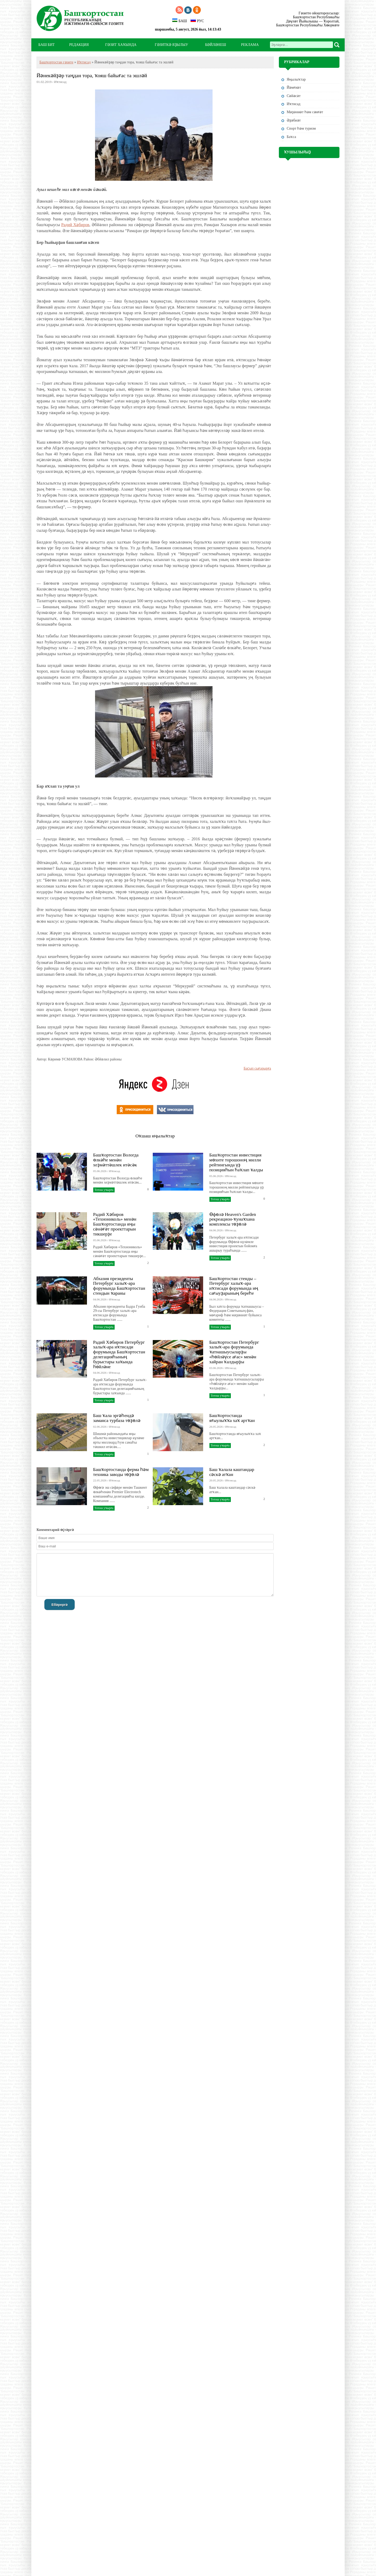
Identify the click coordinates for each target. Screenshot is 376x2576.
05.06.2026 (100, 1171)
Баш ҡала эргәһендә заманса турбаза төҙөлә (116, 1418)
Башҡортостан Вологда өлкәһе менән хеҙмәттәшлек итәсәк (116, 1159)
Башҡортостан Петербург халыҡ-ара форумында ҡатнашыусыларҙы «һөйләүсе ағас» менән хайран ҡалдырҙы (234, 1352)
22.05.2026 (100, 1480)
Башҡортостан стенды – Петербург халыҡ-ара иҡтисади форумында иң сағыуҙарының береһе (233, 1286)
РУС (197, 20)
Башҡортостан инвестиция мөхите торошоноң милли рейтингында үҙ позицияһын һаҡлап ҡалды (236, 1162)
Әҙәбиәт (294, 120)
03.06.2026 (216, 1368)
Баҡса (291, 137)
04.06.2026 (216, 1230)
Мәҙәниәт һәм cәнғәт (305, 112)
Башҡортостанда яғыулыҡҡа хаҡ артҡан (232, 1418)
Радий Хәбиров (75, 224)
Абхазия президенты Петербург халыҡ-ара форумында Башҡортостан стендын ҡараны (119, 1286)
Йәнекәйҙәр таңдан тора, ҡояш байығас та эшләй (92, 75)
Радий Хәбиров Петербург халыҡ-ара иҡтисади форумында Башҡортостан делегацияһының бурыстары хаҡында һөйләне (119, 1354)
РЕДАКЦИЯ (79, 45)
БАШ (179, 20)
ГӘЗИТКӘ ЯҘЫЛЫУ (171, 45)
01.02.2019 (44, 82)
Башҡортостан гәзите (56, 62)
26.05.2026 (216, 1426)
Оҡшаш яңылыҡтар (155, 1135)
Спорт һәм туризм (301, 128)
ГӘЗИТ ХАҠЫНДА (120, 45)
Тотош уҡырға (104, 1190)
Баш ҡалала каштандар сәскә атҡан (231, 1472)
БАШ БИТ (46, 45)
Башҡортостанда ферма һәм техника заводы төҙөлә (121, 1472)
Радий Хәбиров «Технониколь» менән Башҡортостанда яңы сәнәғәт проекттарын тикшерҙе (114, 1224)
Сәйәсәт (294, 96)
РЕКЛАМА (250, 45)
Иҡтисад (84, 62)
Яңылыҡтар (296, 79)
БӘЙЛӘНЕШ (215, 45)
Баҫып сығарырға (257, 1068)
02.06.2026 (100, 1426)
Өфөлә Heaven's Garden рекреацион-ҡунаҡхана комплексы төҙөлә (232, 1219)
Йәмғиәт (294, 87)
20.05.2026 (216, 1480)
